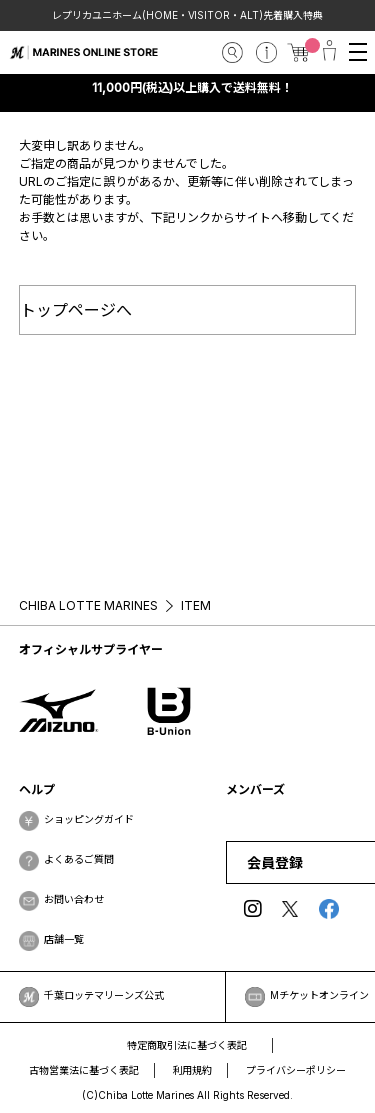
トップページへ (76, 310)
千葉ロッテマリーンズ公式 (104, 995)
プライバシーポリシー (296, 1070)
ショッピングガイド (89, 819)
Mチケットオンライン (319, 995)
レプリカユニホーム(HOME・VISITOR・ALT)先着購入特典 (188, 15)
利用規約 (193, 1070)
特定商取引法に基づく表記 (187, 1045)
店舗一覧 (64, 939)
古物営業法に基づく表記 (84, 1070)
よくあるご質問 (79, 859)
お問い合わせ (74, 899)
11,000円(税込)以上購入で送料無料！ (193, 87)
